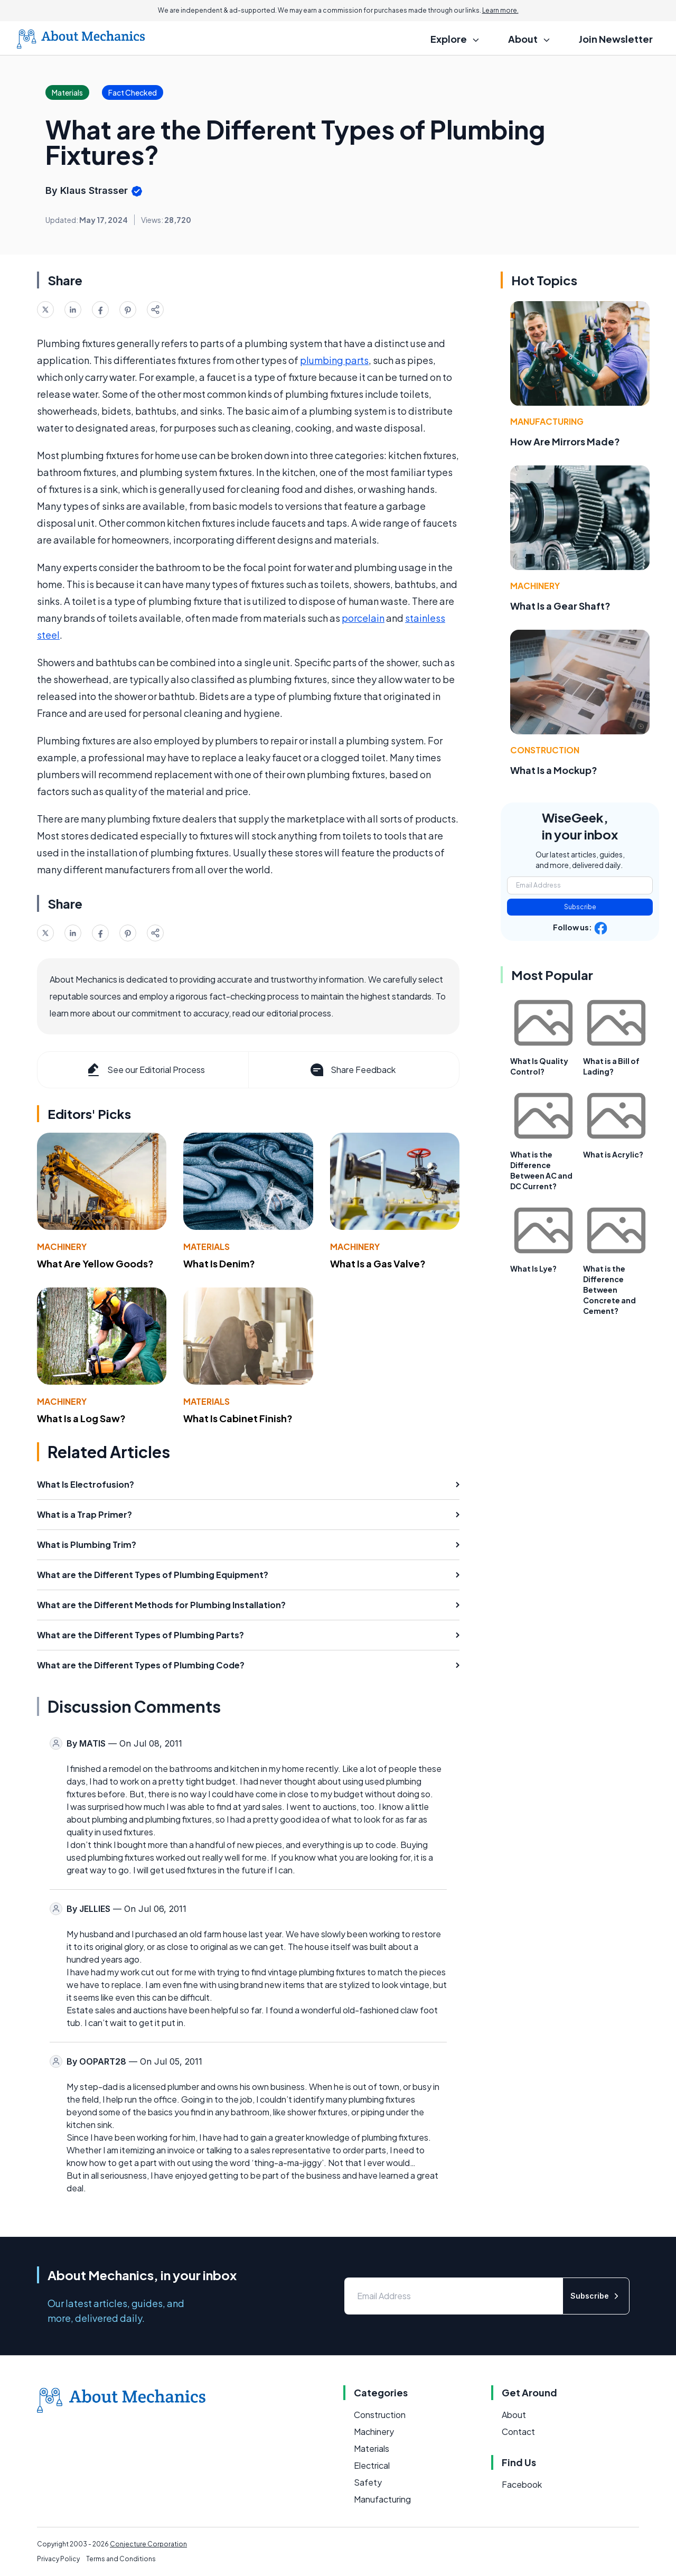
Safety (368, 2482)
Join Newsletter (616, 39)
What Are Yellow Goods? (95, 1263)
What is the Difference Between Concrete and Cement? (609, 1289)
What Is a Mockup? (553, 770)
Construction (544, 749)
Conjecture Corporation (148, 2544)
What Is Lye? (533, 1268)
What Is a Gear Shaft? (560, 606)
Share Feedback (352, 1069)
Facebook (522, 2484)
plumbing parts (334, 360)
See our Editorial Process (145, 1069)
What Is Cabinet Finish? (238, 1418)
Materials (206, 1246)
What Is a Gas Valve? (378, 1263)
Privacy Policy (58, 2559)
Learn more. (500, 10)
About (514, 2414)
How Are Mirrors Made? (565, 441)
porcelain (363, 618)
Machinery (62, 1246)
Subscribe (580, 907)
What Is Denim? (219, 1263)
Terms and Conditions (121, 2559)
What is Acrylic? (613, 1154)
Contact (518, 2431)
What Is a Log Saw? (81, 1418)
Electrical (372, 2465)
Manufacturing (547, 421)
